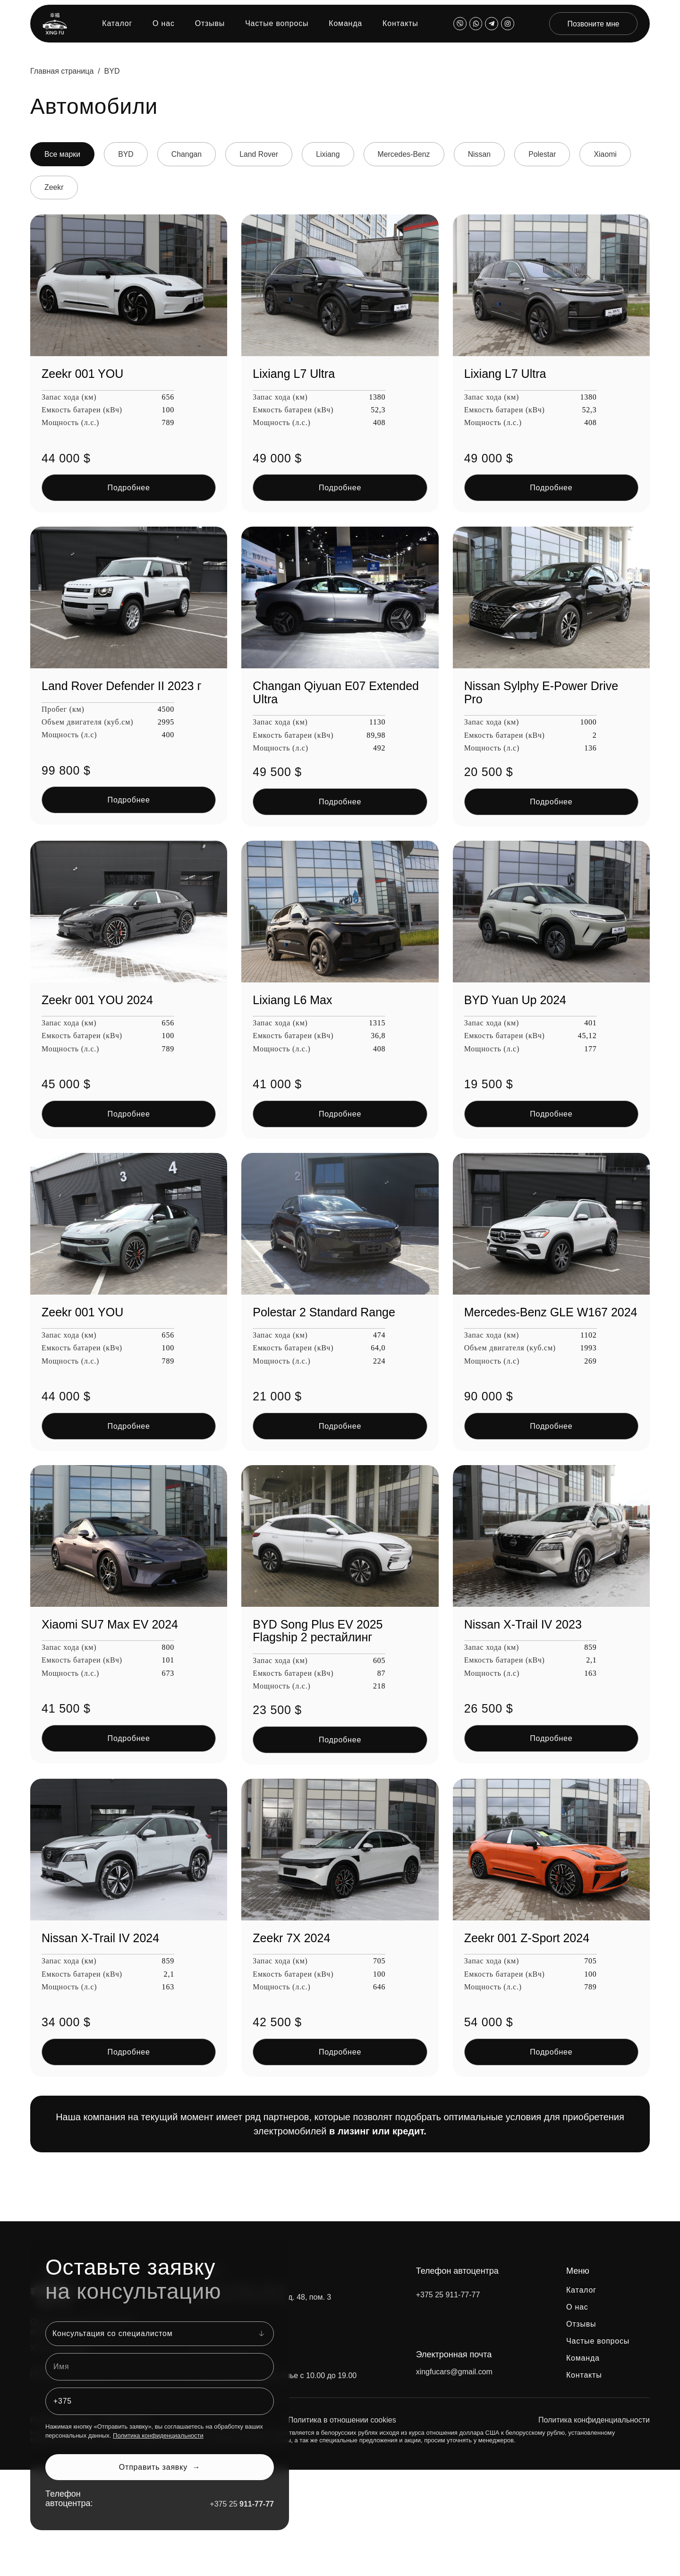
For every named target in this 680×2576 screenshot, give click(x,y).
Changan (189, 154)
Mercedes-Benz (410, 154)
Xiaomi (615, 154)
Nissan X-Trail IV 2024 (100, 1938)
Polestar (551, 154)
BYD (128, 154)
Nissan (487, 154)
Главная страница (62, 71)
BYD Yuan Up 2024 (515, 1000)
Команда (344, 24)
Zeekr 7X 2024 (291, 1938)
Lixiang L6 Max (292, 1000)
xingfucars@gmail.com (454, 2372)
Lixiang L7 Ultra (294, 374)
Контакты (399, 24)
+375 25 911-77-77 (448, 2295)
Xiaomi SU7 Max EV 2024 (110, 1624)
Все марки (63, 154)
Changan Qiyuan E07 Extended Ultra (336, 693)
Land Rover (263, 154)
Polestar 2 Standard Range (324, 1312)
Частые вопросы (275, 24)
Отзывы (209, 24)
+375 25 (242, 2504)
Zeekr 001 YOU (82, 374)
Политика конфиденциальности (158, 2436)
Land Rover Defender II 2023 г (122, 686)
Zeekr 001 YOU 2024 (97, 1000)
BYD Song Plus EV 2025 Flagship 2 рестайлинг (317, 1631)
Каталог (116, 24)
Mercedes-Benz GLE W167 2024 (551, 1312)
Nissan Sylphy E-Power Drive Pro (541, 693)
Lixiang (333, 154)
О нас (163, 24)
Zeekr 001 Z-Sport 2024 (526, 1938)
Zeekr (54, 188)
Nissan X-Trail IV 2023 (523, 1624)
